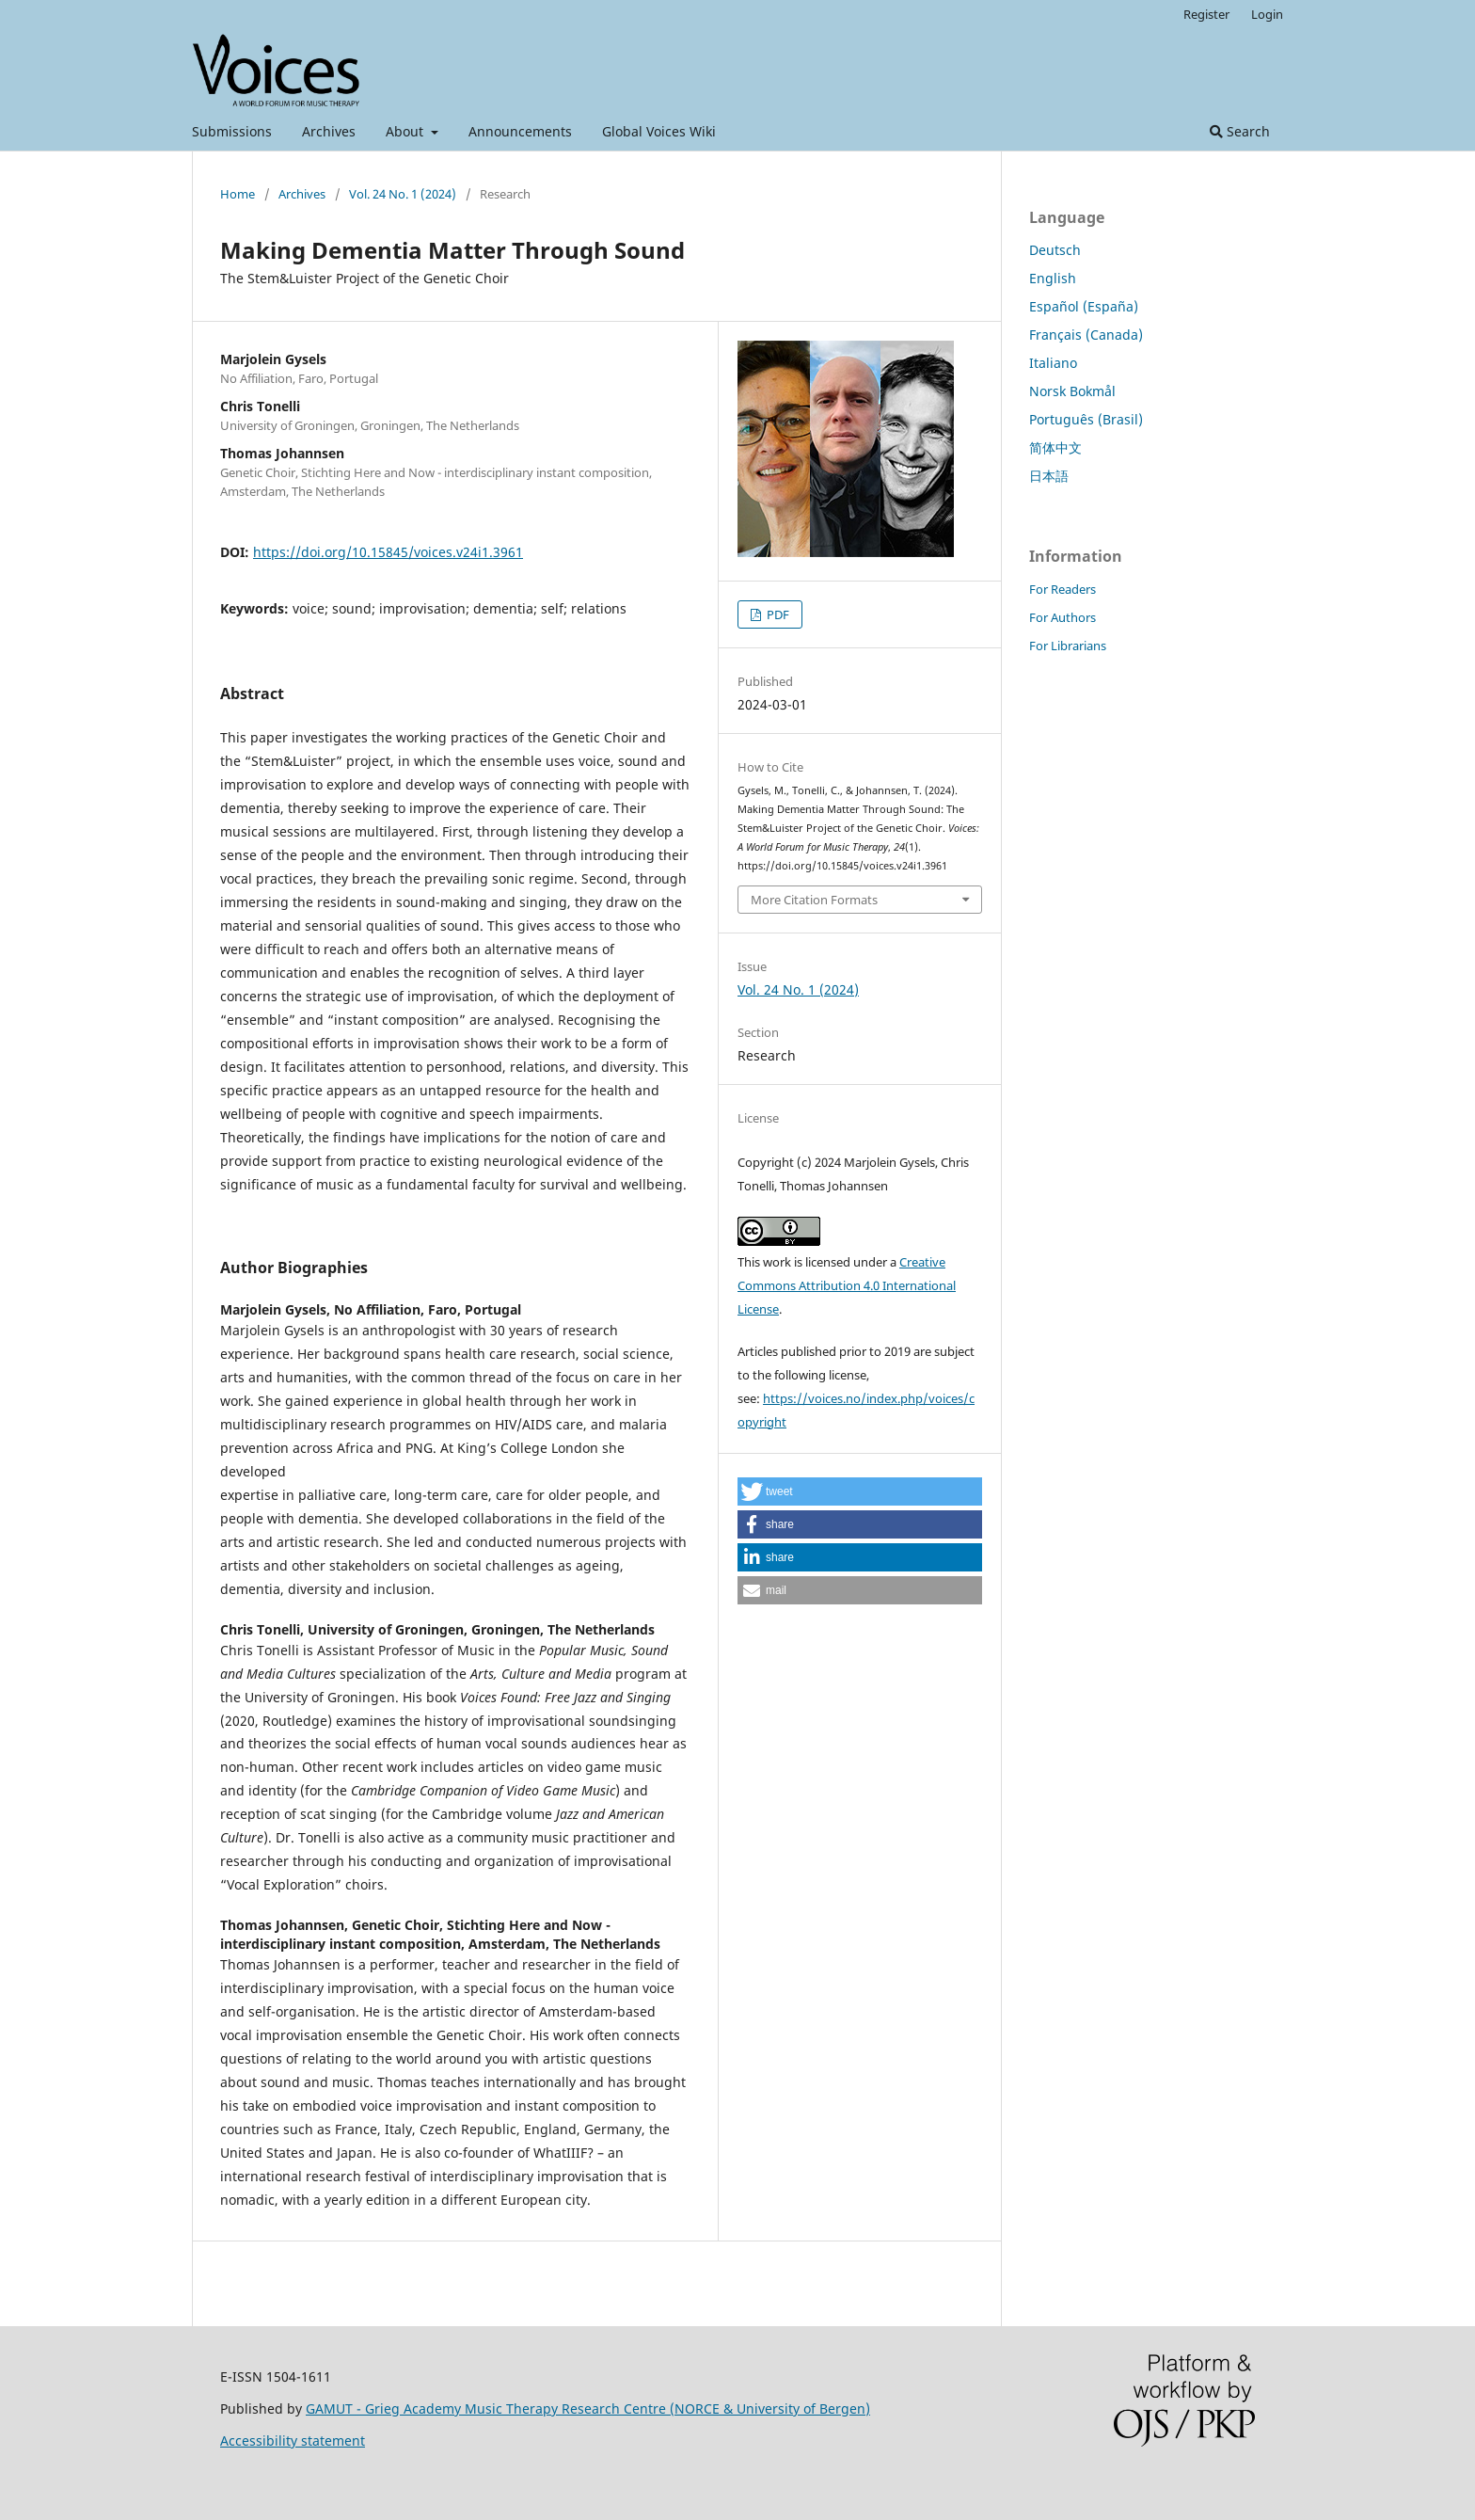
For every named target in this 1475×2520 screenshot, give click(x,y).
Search (1240, 131)
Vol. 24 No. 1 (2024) (402, 193)
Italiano (1053, 363)
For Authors (1062, 617)
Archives (329, 131)
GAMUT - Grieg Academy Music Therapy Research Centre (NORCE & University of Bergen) (588, 2408)
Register (1206, 14)
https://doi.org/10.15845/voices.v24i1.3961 (388, 552)
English (1052, 278)
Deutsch (1055, 250)
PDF (776, 614)
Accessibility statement (292, 2440)
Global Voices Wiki (659, 131)
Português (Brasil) (1086, 419)
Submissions (232, 131)
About (406, 131)
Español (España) (1083, 306)
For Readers (1062, 589)
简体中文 (1055, 447)
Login (1267, 14)
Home (237, 193)
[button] (860, 1491)
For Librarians (1067, 645)
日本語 (1049, 476)
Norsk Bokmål (1072, 391)
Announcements (520, 131)
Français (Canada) (1086, 334)
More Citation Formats (814, 899)
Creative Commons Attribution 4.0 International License (847, 1285)
